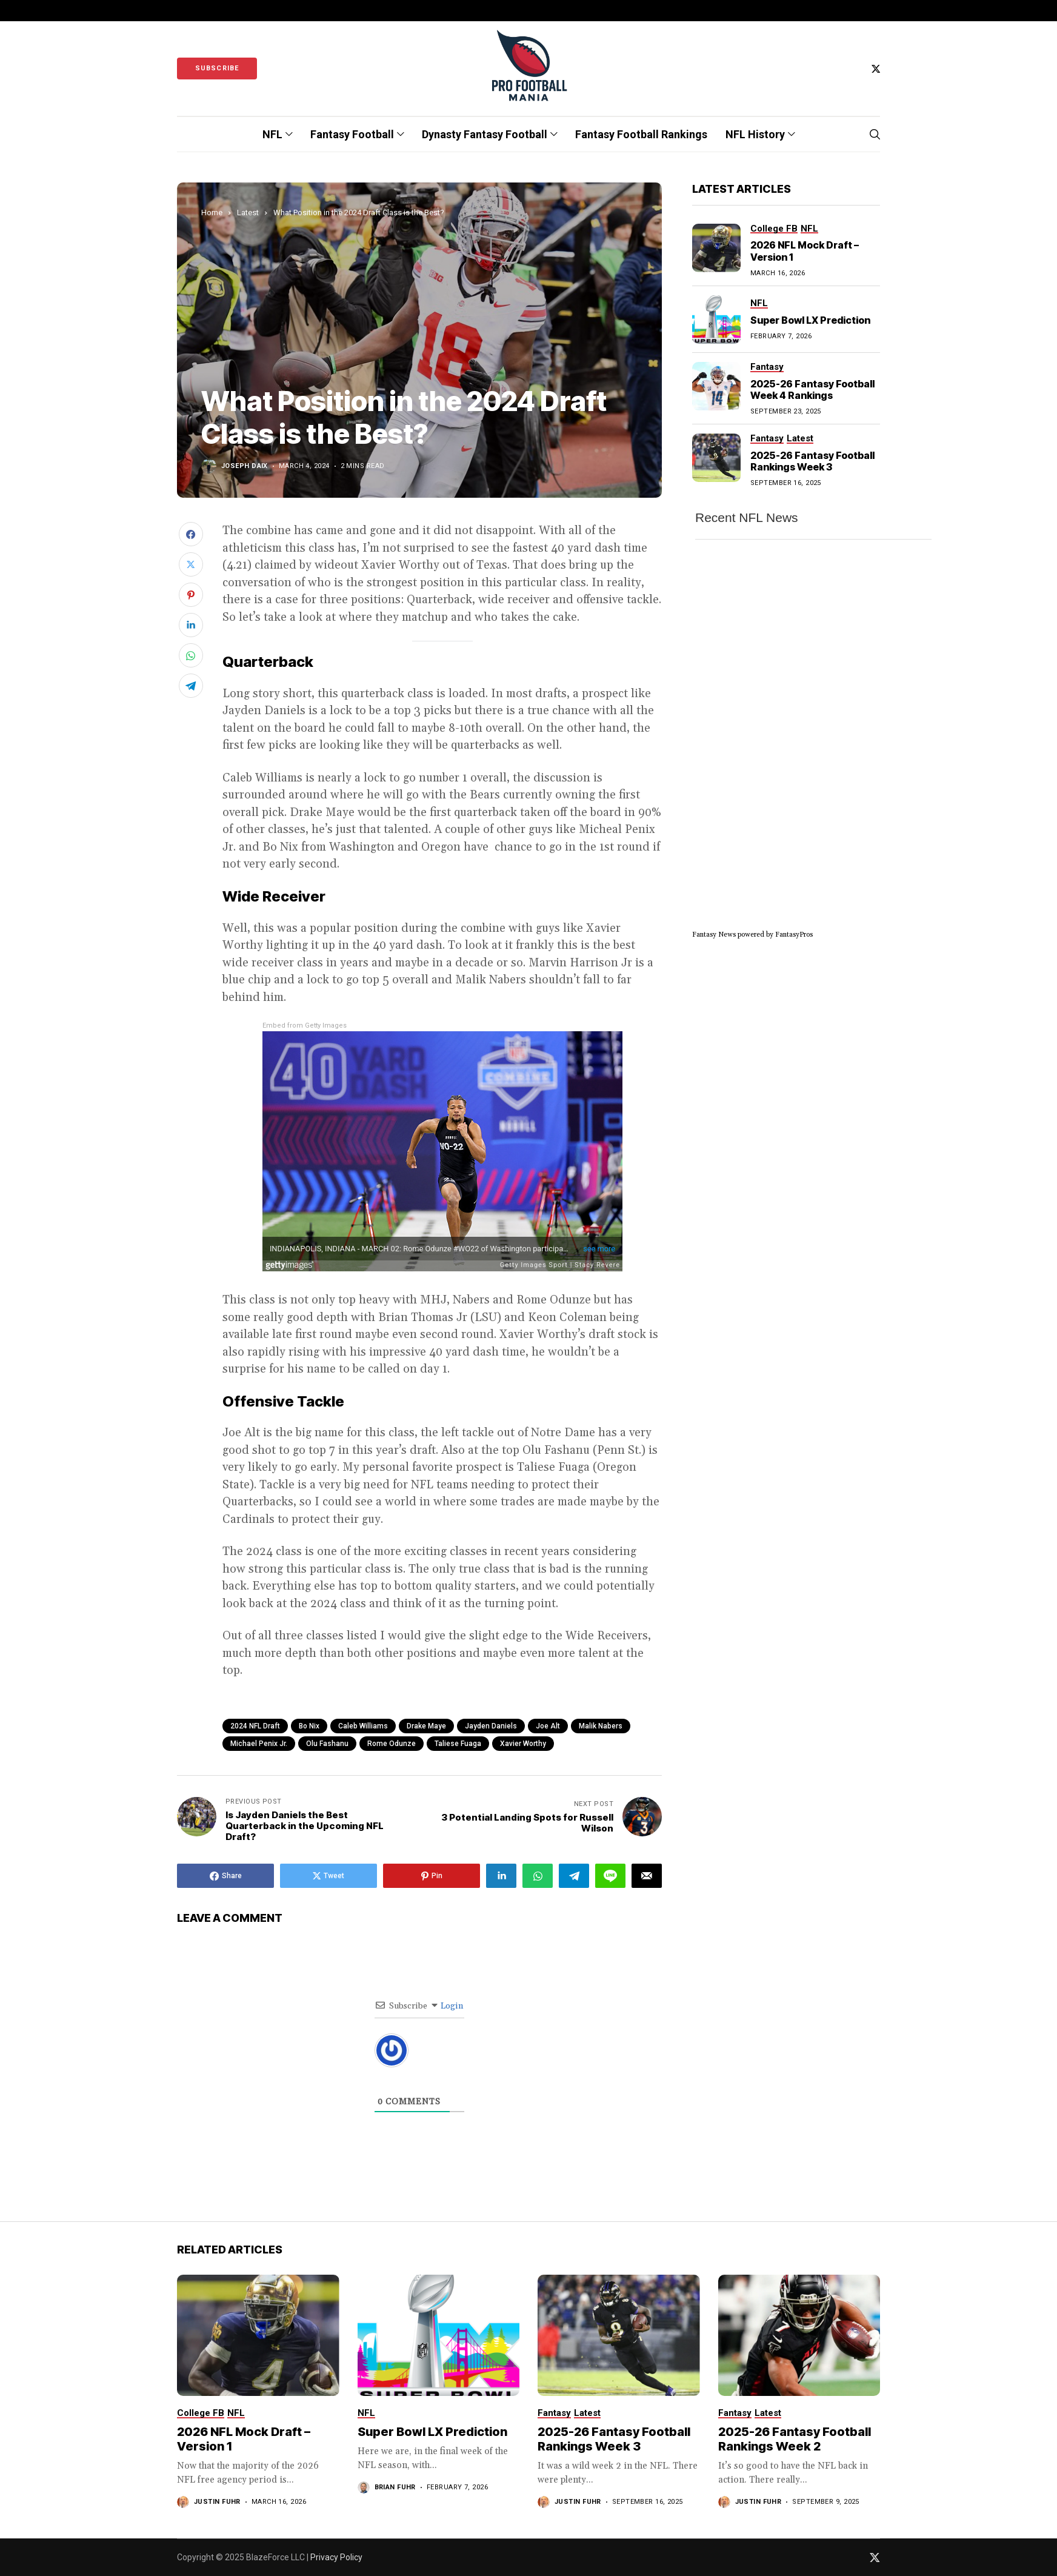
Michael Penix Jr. (258, 1743)
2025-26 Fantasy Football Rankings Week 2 (794, 2439)
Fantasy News (714, 935)
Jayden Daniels (491, 1726)
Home (211, 212)
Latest (248, 212)
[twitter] (876, 69)
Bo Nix (309, 1726)
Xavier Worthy (523, 1743)
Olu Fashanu (327, 1743)
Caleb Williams (363, 1726)
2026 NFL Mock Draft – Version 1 (804, 251)
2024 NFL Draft (255, 1726)
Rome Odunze (391, 1743)
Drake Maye (426, 1726)
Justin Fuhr (217, 2502)
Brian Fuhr (395, 2487)
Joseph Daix (244, 466)
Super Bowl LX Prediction (810, 320)
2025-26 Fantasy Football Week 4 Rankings (812, 389)
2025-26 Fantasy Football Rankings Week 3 (812, 461)
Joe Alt (548, 1726)
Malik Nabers (600, 1726)
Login (451, 2006)
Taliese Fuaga (458, 1743)
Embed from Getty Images (304, 1025)
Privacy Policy (336, 2557)
